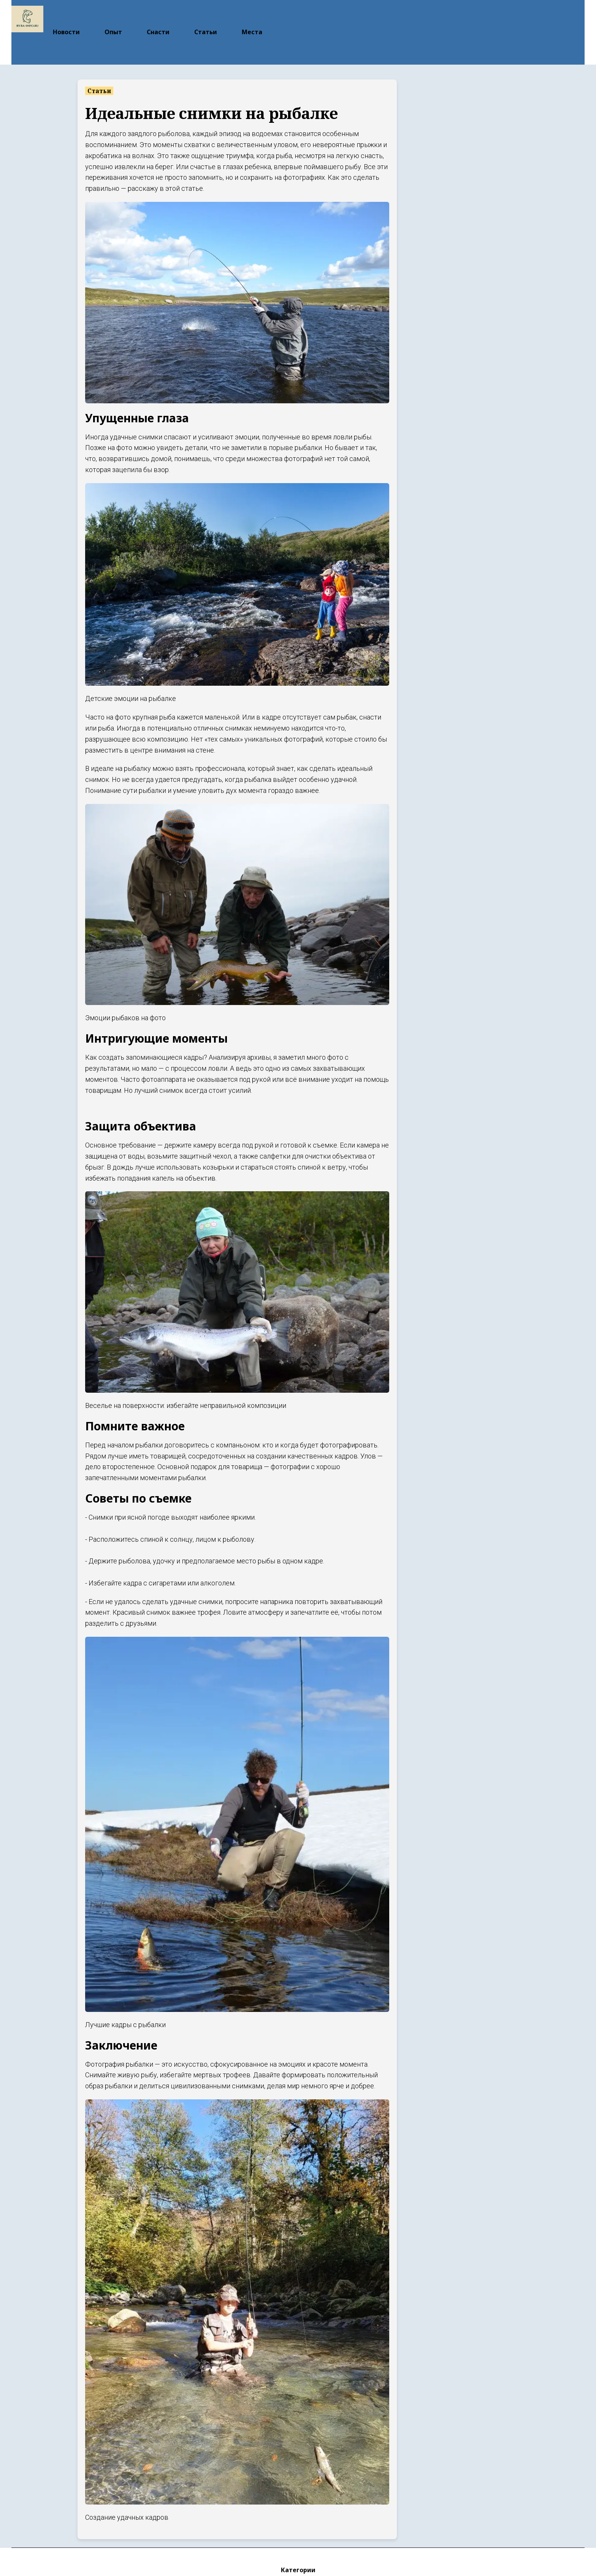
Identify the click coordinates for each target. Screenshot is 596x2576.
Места (252, 16)
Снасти (158, 16)
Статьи (205, 16)
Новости (66, 16)
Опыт (113, 16)
